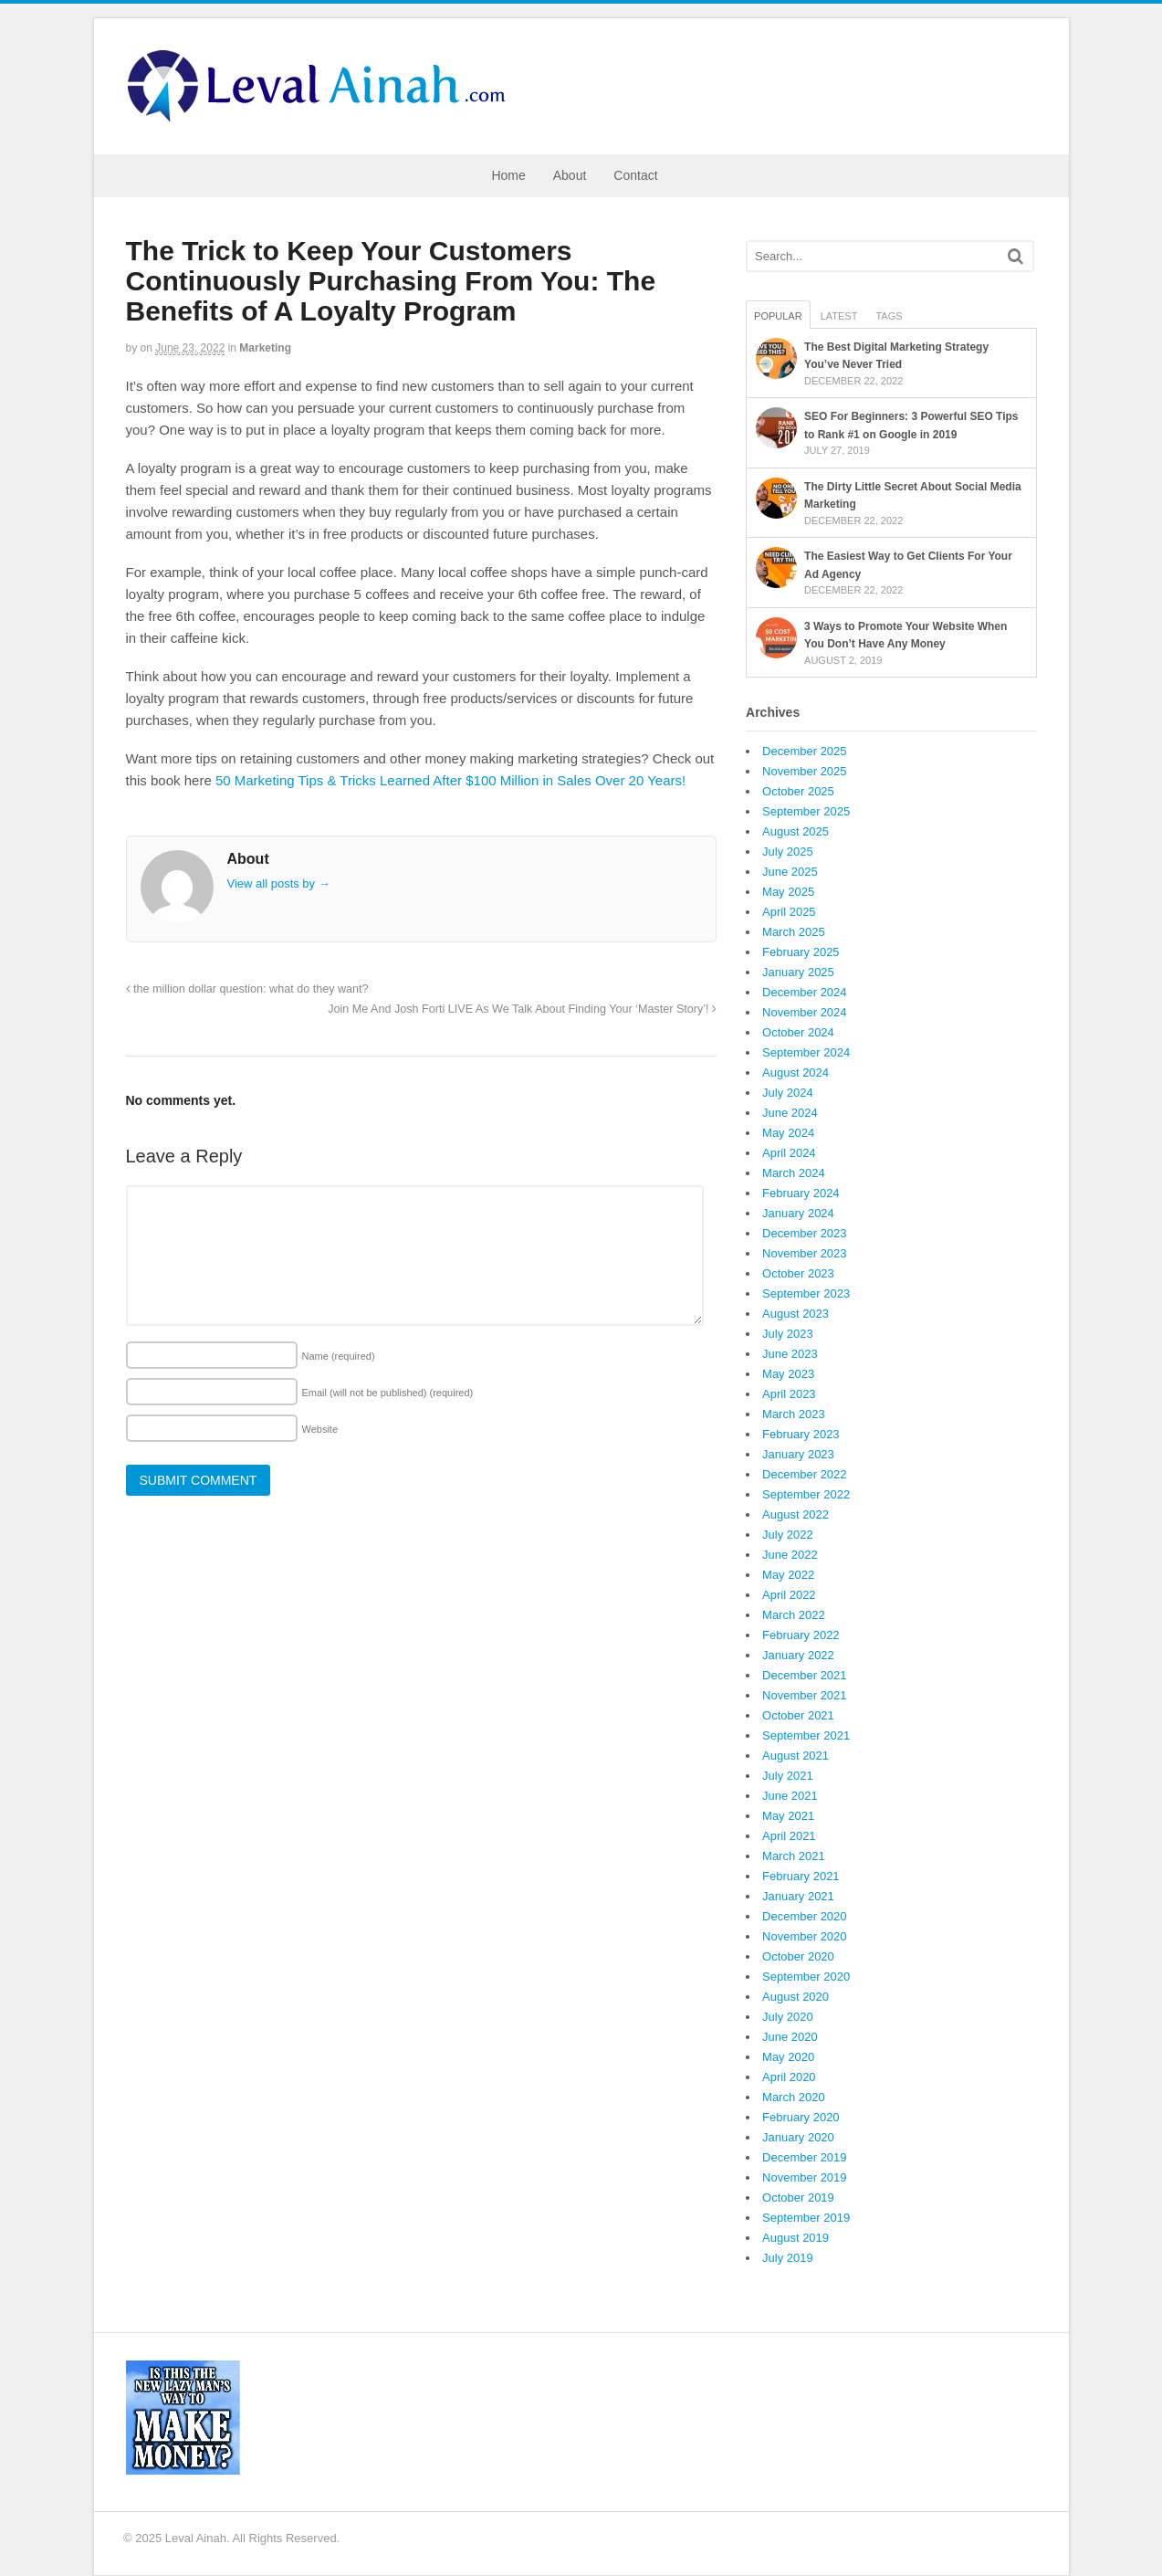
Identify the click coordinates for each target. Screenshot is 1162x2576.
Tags (888, 315)
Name (338, 1356)
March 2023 (793, 1414)
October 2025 (798, 791)
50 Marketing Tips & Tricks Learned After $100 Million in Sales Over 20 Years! (450, 780)
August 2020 (795, 1996)
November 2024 (804, 1012)
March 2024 (793, 1173)
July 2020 (787, 2017)
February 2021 (801, 1876)
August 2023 (795, 1313)
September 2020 (806, 1976)
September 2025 (806, 811)
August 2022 (795, 1514)
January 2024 (798, 1213)
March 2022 (793, 1615)
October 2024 (798, 1032)
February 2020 (801, 2117)
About (570, 175)
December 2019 (804, 2157)
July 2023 (787, 1334)
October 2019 (798, 2197)
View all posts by (278, 883)
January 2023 (798, 1454)
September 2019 (806, 2217)
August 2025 (795, 831)
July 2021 (787, 1775)
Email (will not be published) (388, 1392)
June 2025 (790, 871)
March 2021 (793, 1856)
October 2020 (798, 1956)
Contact (635, 175)
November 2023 (804, 1253)
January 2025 (798, 972)
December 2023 (804, 1233)
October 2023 (798, 1273)
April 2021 (789, 1836)
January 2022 (798, 1655)
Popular (778, 315)
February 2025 (801, 952)
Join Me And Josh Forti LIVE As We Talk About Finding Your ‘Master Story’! (522, 1009)
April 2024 (789, 1153)
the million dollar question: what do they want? (247, 989)
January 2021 (798, 1896)
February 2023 (801, 1434)
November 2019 (804, 2177)
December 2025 (804, 751)
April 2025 (789, 912)
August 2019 (795, 2238)
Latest (839, 315)
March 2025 (793, 932)
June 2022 (790, 1554)
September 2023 (806, 1293)
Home (508, 175)
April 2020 (789, 2077)
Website (320, 1429)
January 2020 (798, 2137)
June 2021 (790, 1796)
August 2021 (795, 1755)
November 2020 (804, 1936)
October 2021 (798, 1715)
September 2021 (806, 1735)
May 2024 (788, 1133)
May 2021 (788, 1816)
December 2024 (804, 992)
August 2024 (795, 1072)
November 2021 (804, 1695)
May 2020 (788, 2057)
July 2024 (787, 1092)
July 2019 (787, 2258)
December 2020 (804, 1916)
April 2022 (789, 1595)
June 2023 (790, 1354)
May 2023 (788, 1374)
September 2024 (806, 1052)
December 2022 (804, 1474)
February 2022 (801, 1635)
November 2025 (804, 771)
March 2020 (793, 2097)
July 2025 (787, 851)
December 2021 (804, 1675)
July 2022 (787, 1534)
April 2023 (789, 1394)
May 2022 (788, 1575)
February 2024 (801, 1193)
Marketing (265, 348)
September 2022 (806, 1494)
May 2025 (788, 892)
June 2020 (790, 2037)
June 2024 (790, 1113)
